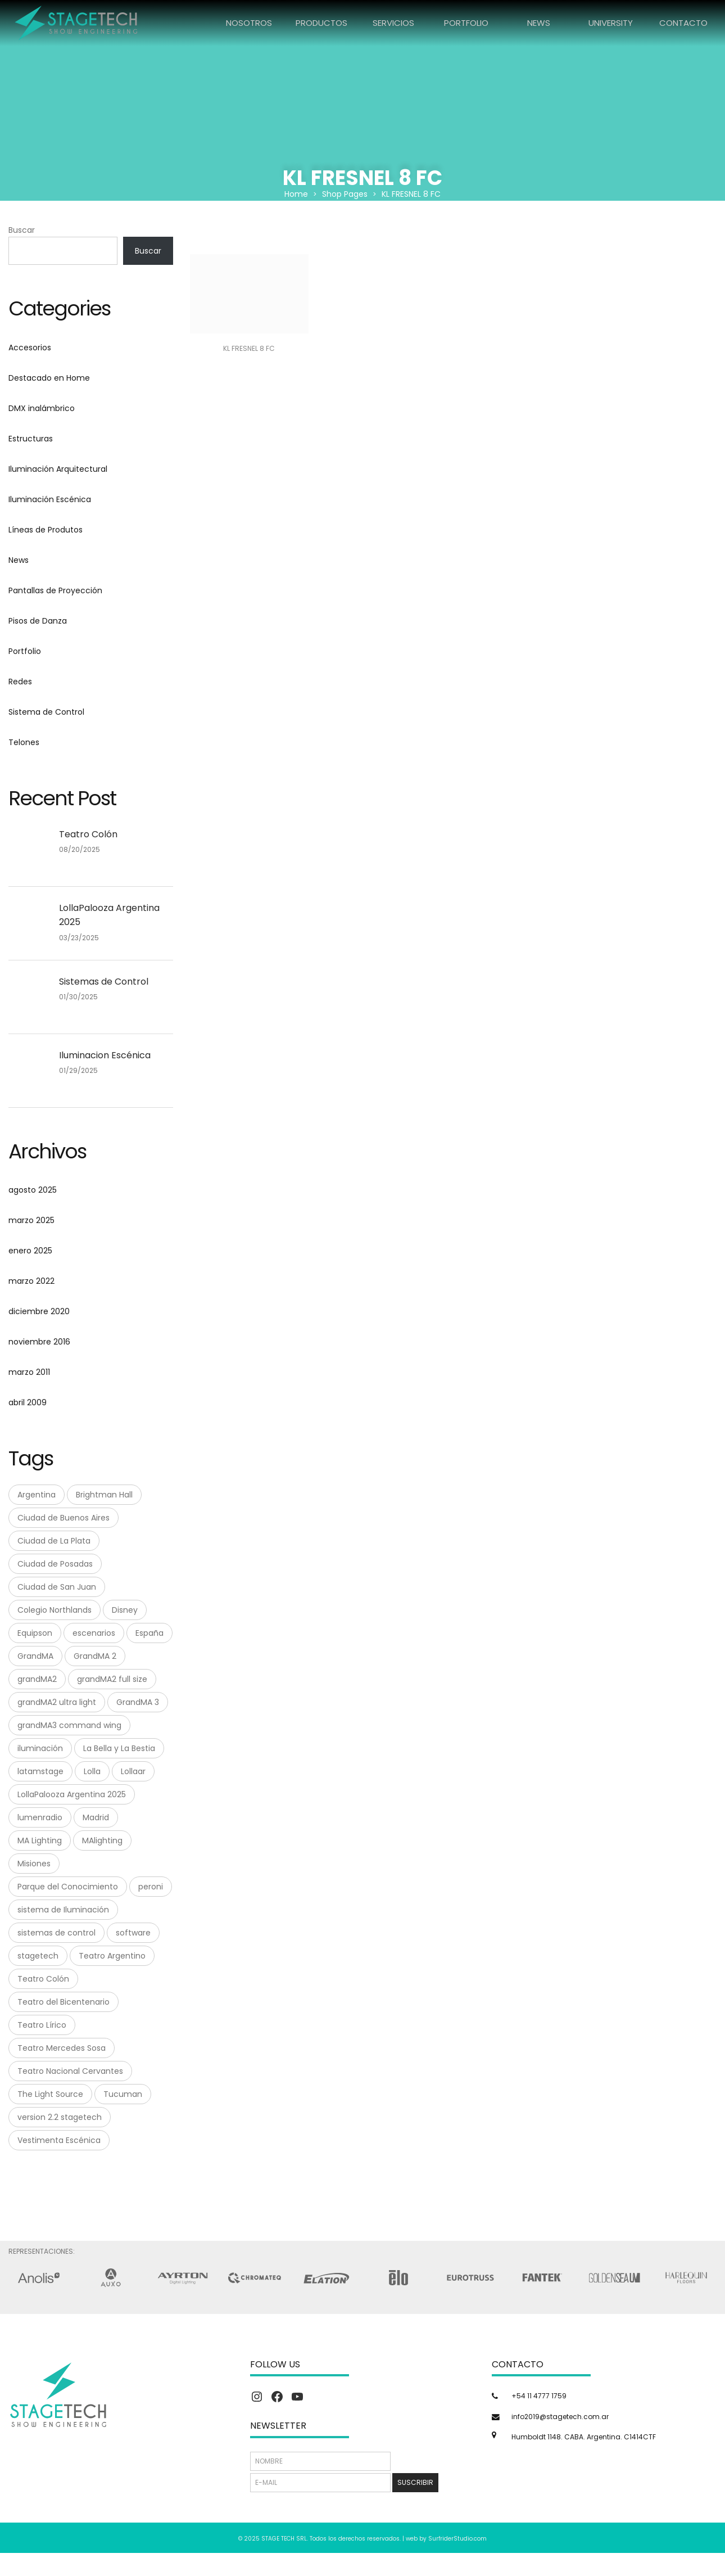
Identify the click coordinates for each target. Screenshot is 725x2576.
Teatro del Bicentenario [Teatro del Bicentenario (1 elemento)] (63, 2001)
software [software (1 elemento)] (133, 1932)
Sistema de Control (46, 712)
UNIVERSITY (610, 23)
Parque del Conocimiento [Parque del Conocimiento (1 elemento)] (67, 1886)
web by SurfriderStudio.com (446, 2538)
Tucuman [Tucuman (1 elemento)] (122, 2094)
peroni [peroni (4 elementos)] (150, 1886)
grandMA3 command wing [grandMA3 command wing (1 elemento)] (69, 1725)
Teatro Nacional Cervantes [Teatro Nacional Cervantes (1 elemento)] (70, 2071)
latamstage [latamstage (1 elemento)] (40, 1771)
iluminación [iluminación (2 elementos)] (40, 1748)
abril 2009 (27, 1402)
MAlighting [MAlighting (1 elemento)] (102, 1840)
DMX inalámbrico (41, 408)
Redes (20, 681)
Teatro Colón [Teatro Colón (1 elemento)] (43, 1978)
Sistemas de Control (103, 981)
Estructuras (30, 438)
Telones (23, 742)
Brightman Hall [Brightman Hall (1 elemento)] (104, 1494)
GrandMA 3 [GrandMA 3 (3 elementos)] (137, 1702)
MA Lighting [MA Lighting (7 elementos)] (39, 1840)
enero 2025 (30, 1250)
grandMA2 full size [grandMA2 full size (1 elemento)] (112, 1679)
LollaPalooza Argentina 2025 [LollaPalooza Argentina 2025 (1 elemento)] (71, 1794)
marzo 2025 (31, 1220)
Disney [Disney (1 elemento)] (125, 1610)
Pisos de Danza (37, 620)
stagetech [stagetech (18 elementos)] (37, 1955)
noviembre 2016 (39, 1341)
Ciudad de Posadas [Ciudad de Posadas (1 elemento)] (55, 1563)
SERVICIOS (393, 23)
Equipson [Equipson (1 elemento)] (34, 1633)
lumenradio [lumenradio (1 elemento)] (39, 1817)
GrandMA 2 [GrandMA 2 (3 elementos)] (95, 1656)
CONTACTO (683, 23)
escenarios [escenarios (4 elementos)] (93, 1633)
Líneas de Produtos (45, 529)
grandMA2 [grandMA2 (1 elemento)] (37, 1679)
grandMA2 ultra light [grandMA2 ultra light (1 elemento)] (56, 1702)
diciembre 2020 (39, 1311)
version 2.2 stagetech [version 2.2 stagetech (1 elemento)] (59, 2117)
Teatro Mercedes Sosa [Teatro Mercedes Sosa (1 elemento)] (61, 2048)
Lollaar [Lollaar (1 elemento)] (133, 1771)
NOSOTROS (249, 23)
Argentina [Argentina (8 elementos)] (36, 1494)
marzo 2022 (31, 1281)
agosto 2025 (32, 1189)
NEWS (538, 23)
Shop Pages (345, 194)
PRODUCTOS (321, 23)
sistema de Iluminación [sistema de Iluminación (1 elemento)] (63, 1909)
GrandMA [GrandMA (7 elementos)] (35, 1656)
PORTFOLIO (466, 23)
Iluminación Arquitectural (57, 469)
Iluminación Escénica (49, 499)
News (18, 560)
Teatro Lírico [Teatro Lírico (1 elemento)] (41, 2025)
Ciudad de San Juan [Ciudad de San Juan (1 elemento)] (56, 1586)
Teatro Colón (88, 834)
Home (296, 194)
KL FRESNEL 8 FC (249, 348)
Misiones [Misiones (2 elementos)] (34, 1863)
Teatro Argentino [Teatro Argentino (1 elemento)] (112, 1955)
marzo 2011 (29, 1372)
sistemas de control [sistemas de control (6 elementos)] (56, 1932)
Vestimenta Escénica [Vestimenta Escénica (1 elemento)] (59, 2140)
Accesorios (29, 347)
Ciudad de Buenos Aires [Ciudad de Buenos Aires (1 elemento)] (63, 1517)
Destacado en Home (49, 378)
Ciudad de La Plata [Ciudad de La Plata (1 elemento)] (53, 1540)
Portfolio (24, 651)
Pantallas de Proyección (55, 590)
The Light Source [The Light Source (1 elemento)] (50, 2094)
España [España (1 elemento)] (149, 1633)
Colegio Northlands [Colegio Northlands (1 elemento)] (54, 1610)
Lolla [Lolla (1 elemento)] (92, 1771)
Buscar (21, 230)
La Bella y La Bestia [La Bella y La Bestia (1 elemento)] (119, 1748)
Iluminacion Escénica (105, 1055)
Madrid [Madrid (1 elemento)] (96, 1817)
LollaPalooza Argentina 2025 (109, 915)
